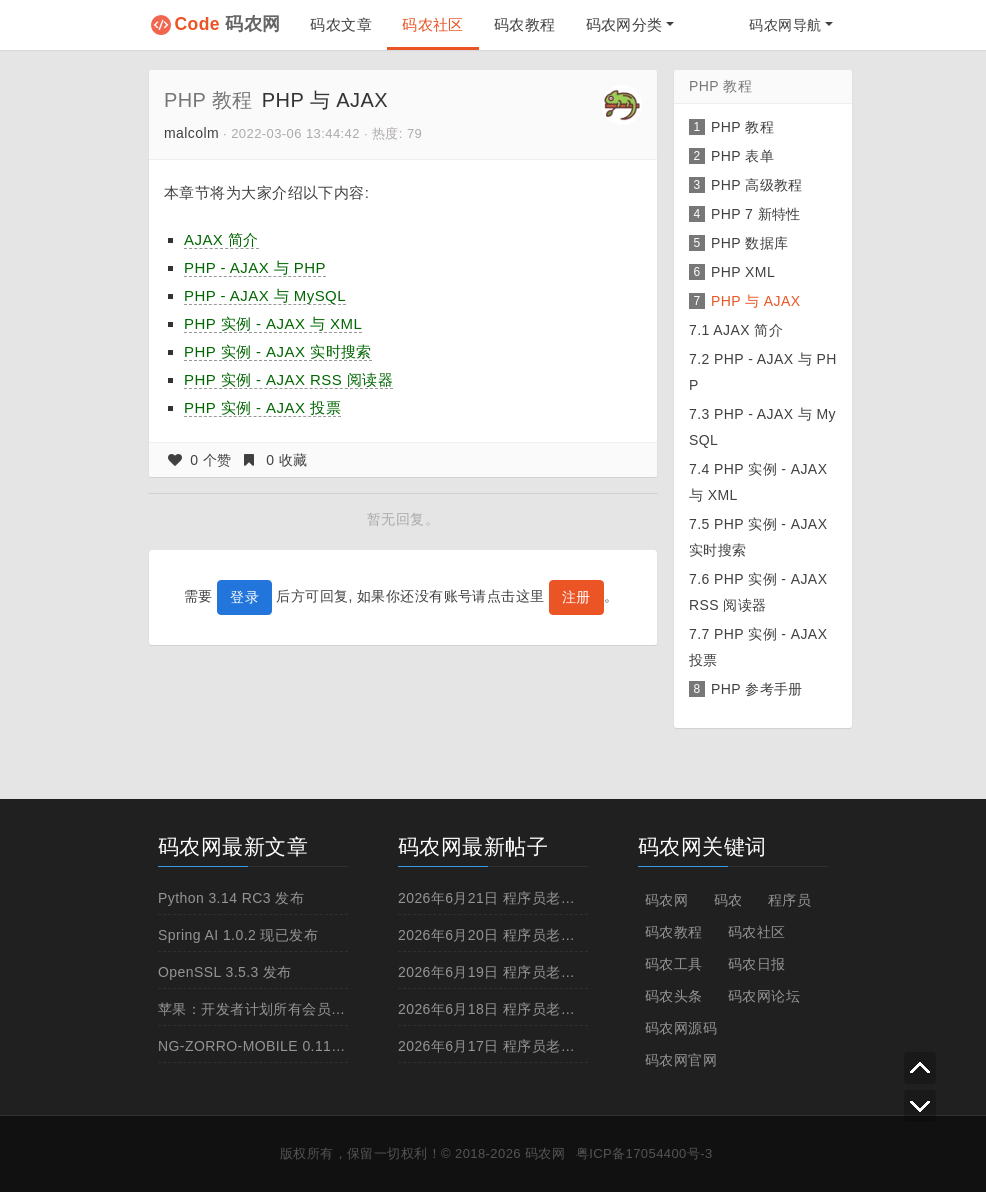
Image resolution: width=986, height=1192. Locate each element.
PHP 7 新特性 (756, 214)
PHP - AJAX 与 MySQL (265, 295)
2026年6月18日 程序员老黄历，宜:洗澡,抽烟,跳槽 (558, 1009)
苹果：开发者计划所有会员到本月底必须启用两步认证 (331, 1009)
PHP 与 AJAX (756, 301)
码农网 (228, 24)
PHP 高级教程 (757, 185)
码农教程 (525, 24)
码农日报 (757, 964)
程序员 (789, 900)
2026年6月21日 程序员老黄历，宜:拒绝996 (537, 898)
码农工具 (674, 964)
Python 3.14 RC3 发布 (231, 898)
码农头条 (674, 996)
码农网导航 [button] (785, 25)
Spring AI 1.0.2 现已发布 (238, 935)
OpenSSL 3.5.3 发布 (225, 972)
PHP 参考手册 (757, 689)
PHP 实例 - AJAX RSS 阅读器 (288, 379)
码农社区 (433, 24)
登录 (244, 597)
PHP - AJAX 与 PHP (255, 267)
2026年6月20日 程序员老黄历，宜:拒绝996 (537, 935)
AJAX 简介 (221, 239)
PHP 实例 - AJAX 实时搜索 (278, 351)
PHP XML (743, 272)
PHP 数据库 (749, 243)
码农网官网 (681, 1060)
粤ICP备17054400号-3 (644, 1153)
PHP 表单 (742, 156)
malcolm (191, 133)
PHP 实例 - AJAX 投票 (262, 407)
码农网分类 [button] (624, 24)
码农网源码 (681, 1028)
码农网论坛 (764, 996)
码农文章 (341, 24)
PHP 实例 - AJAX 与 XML (273, 323)
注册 (576, 597)
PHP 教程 (208, 100)
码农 (728, 900)
